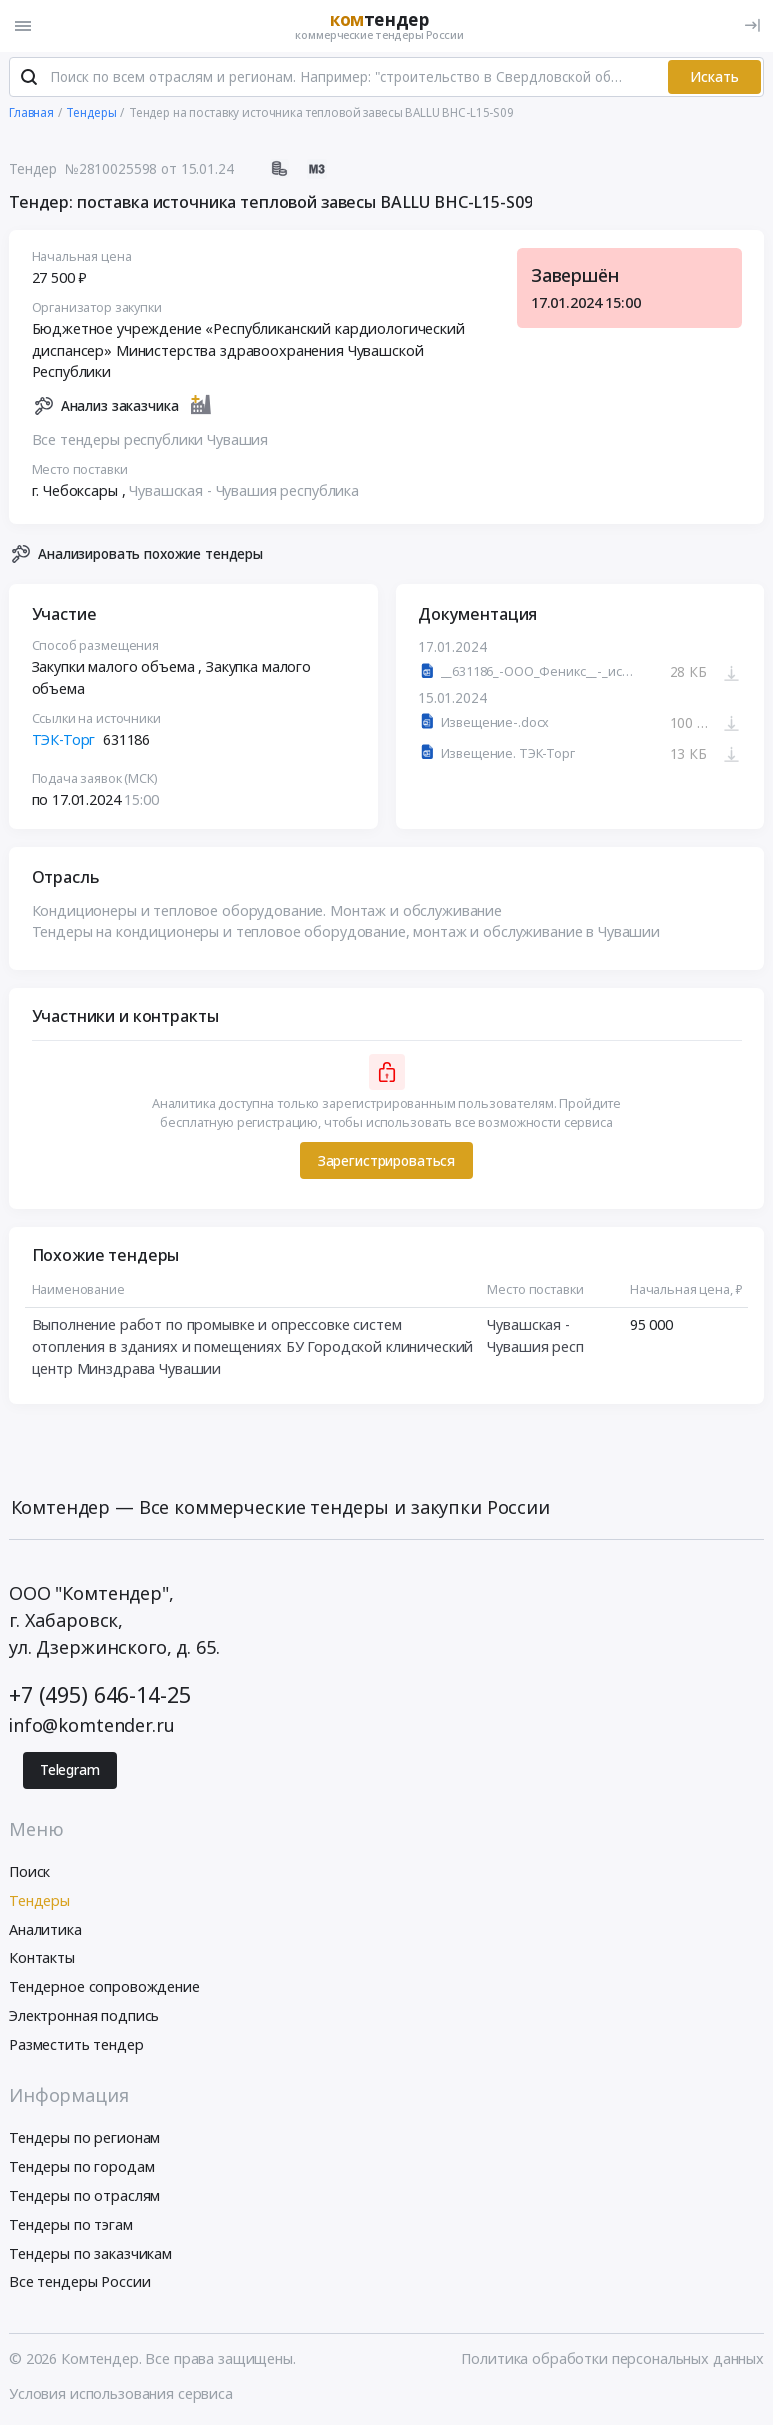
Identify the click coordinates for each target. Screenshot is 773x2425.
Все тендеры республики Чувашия (150, 440)
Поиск (29, 1872)
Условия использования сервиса (121, 2394)
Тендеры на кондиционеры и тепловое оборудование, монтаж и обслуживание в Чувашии (346, 932)
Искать (714, 78)
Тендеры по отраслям (84, 2196)
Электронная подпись (84, 2016)
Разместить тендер (76, 2045)
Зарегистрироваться (386, 1162)
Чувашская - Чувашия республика (244, 491)
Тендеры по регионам (84, 2139)
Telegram (70, 1772)
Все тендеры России (79, 2283)
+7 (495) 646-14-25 (99, 1695)
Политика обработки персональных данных (612, 2359)
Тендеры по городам (81, 2167)
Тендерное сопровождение (104, 1987)
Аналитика (45, 1930)
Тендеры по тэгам (71, 2225)
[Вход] (752, 25)
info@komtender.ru (92, 1726)
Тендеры (39, 1901)
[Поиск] (29, 79)
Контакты (42, 1959)
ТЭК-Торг (64, 740)
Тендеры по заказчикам (90, 2254)
